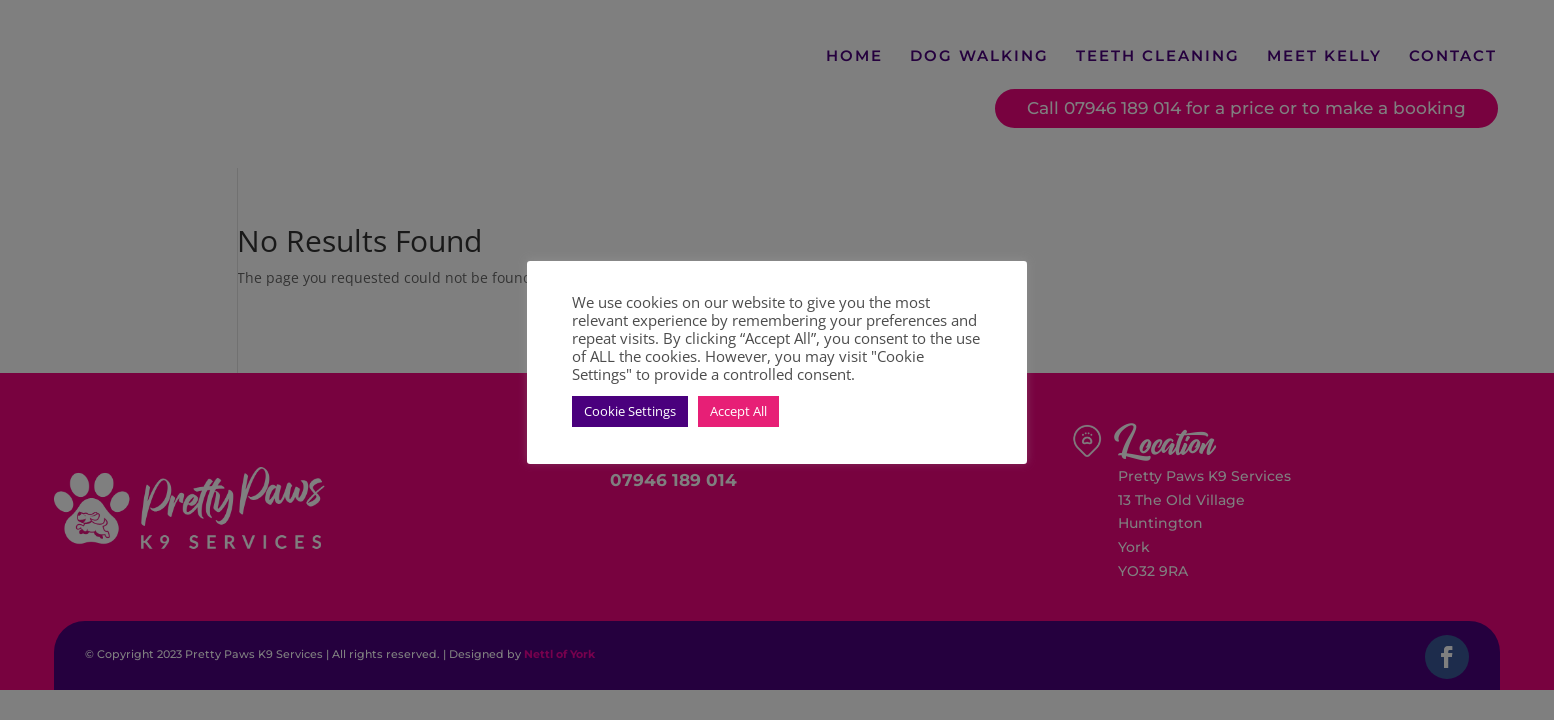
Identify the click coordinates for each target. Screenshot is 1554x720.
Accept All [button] (738, 411)
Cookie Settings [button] (630, 411)
